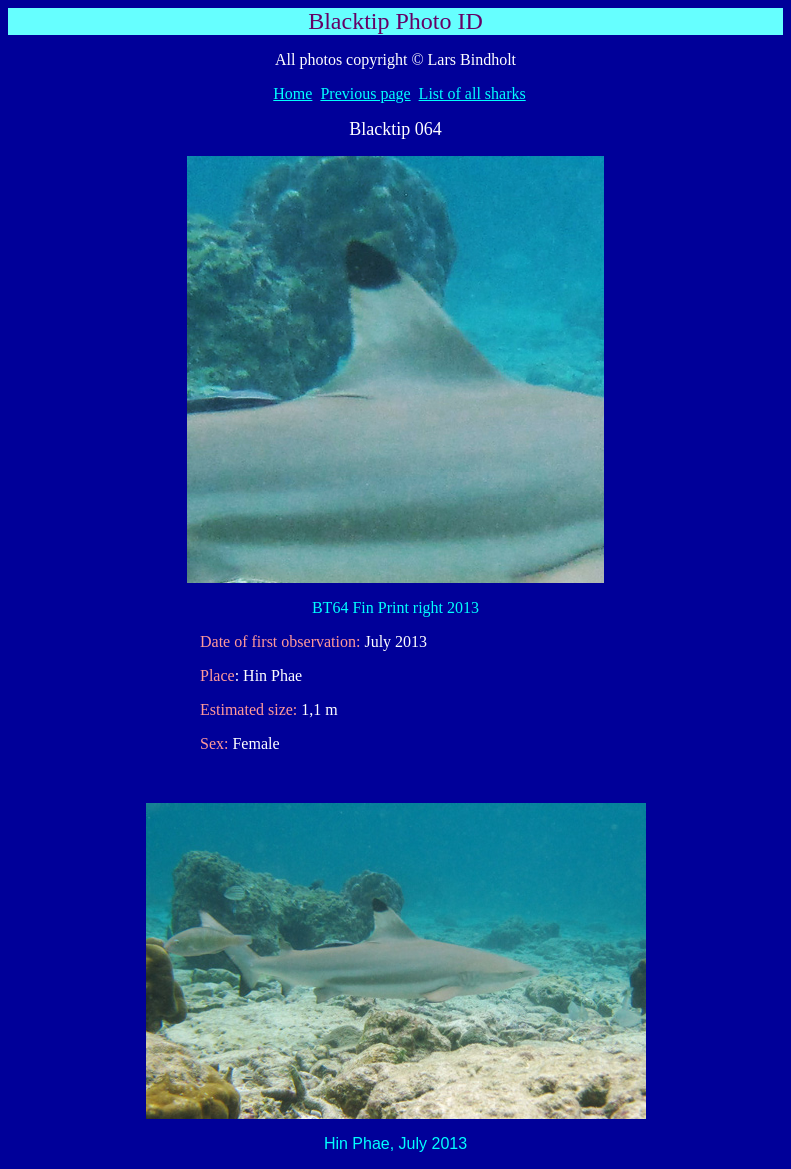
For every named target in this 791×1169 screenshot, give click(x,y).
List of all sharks (472, 93)
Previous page (365, 93)
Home (292, 93)
